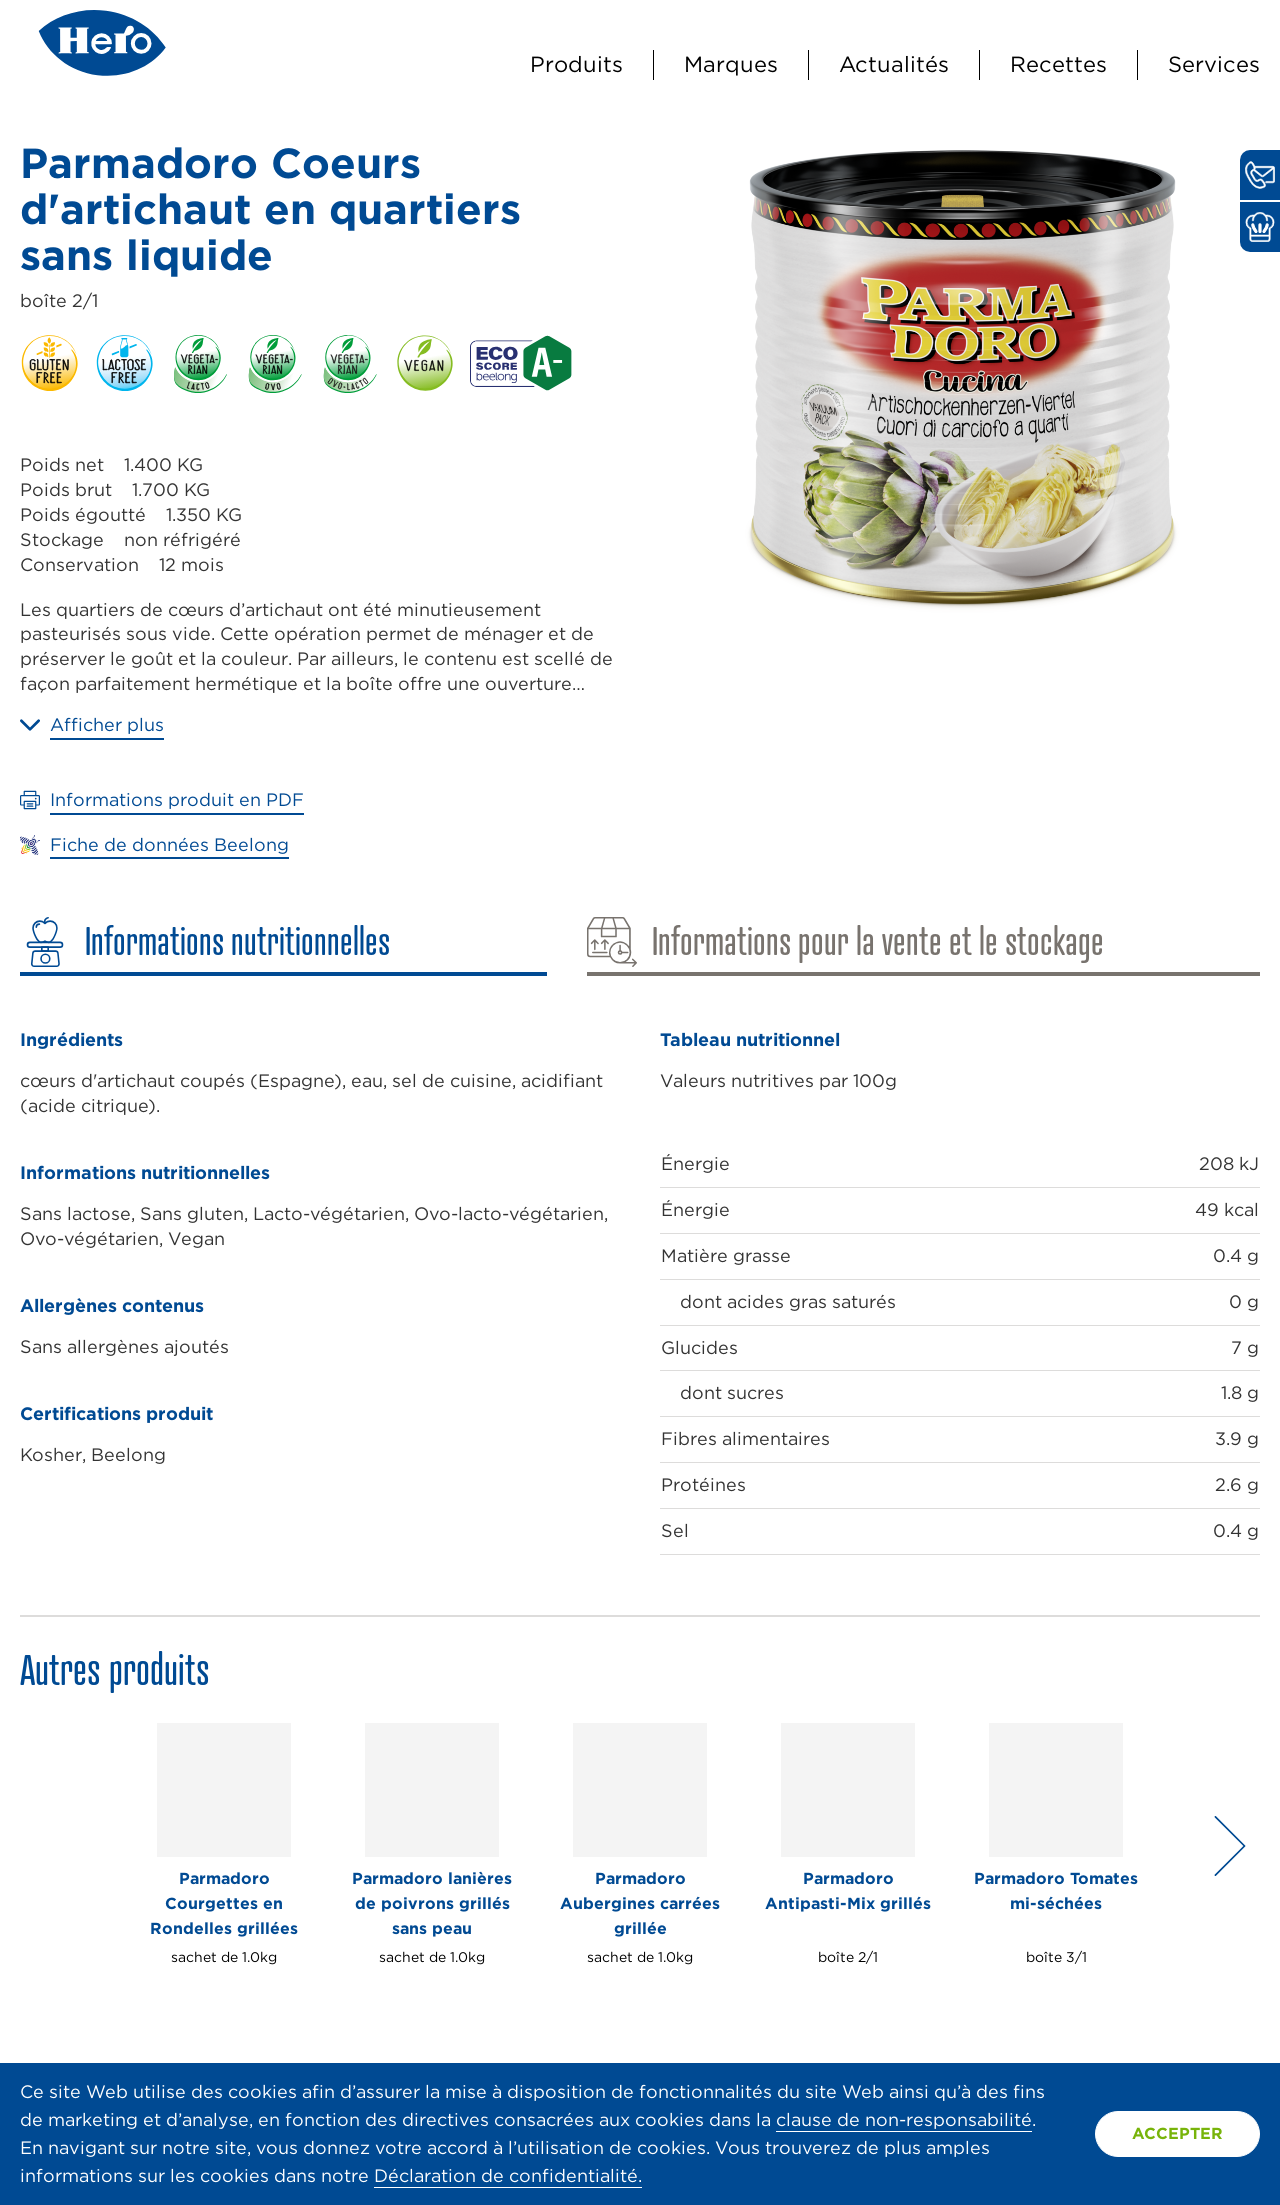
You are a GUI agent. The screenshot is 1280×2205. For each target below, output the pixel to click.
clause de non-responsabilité (904, 2119)
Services (1214, 64)
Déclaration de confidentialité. (508, 2175)
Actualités (894, 64)
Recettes (1058, 64)
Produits (576, 64)
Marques (731, 64)
